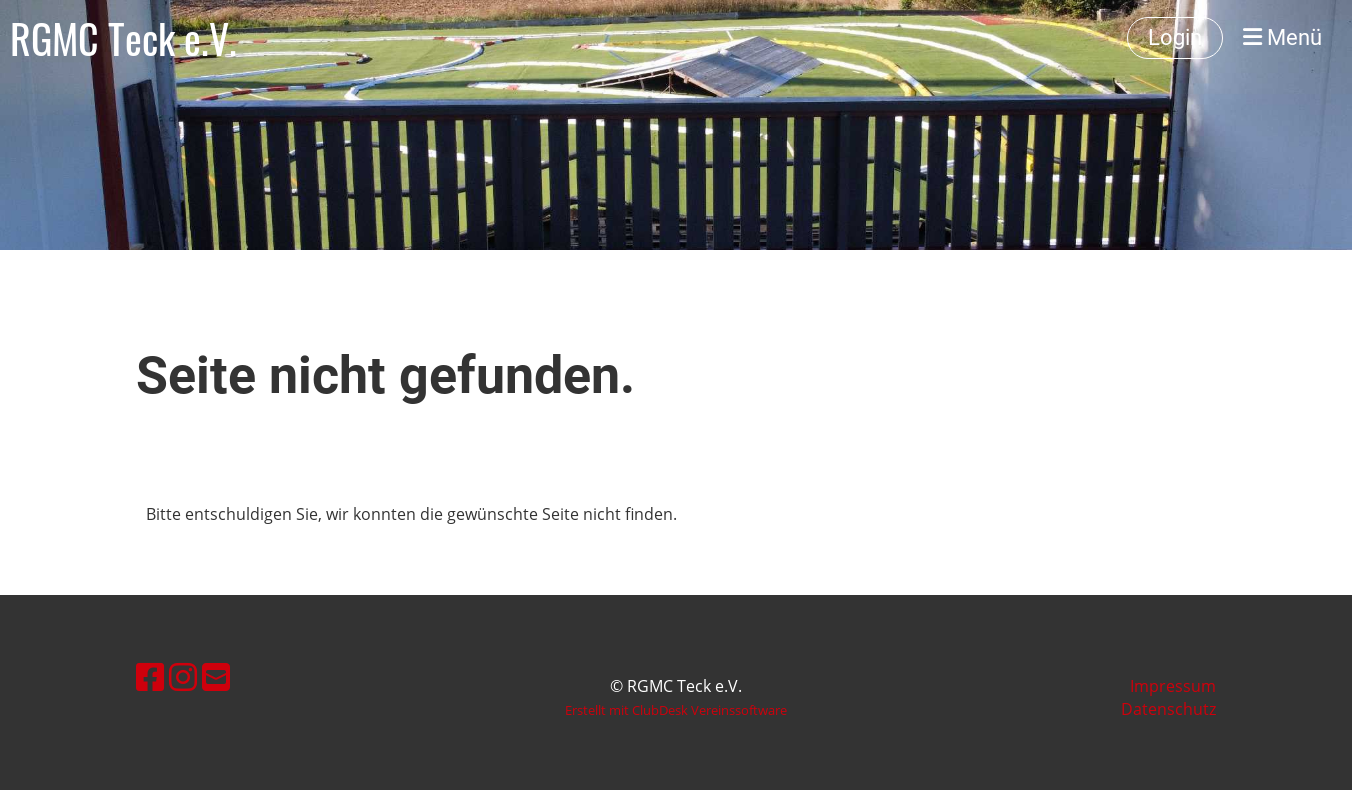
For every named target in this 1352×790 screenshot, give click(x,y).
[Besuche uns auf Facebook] (150, 676)
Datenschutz (1168, 709)
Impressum (1173, 686)
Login (1175, 37)
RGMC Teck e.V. (123, 38)
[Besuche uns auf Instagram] (183, 676)
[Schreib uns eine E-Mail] (216, 676)
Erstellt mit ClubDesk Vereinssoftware (676, 710)
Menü (1282, 37)
